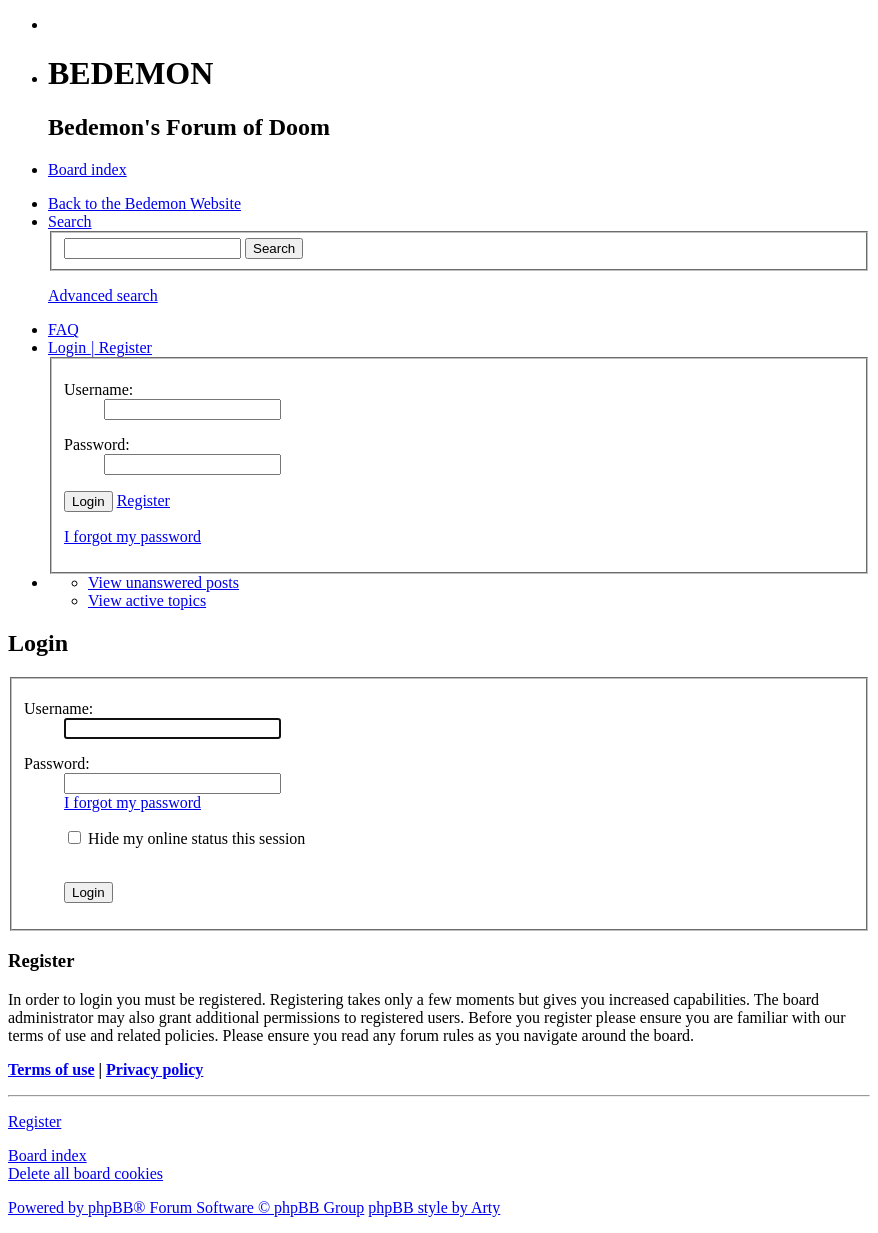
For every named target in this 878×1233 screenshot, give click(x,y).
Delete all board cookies (85, 1173)
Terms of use (51, 1069)
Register (143, 500)
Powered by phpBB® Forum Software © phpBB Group (186, 1207)
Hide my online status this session (186, 838)
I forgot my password (132, 536)
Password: (57, 763)
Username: (58, 708)
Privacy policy (154, 1069)
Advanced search (103, 295)
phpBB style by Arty (434, 1207)
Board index (47, 1155)
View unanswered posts (163, 582)
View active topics (147, 600)
